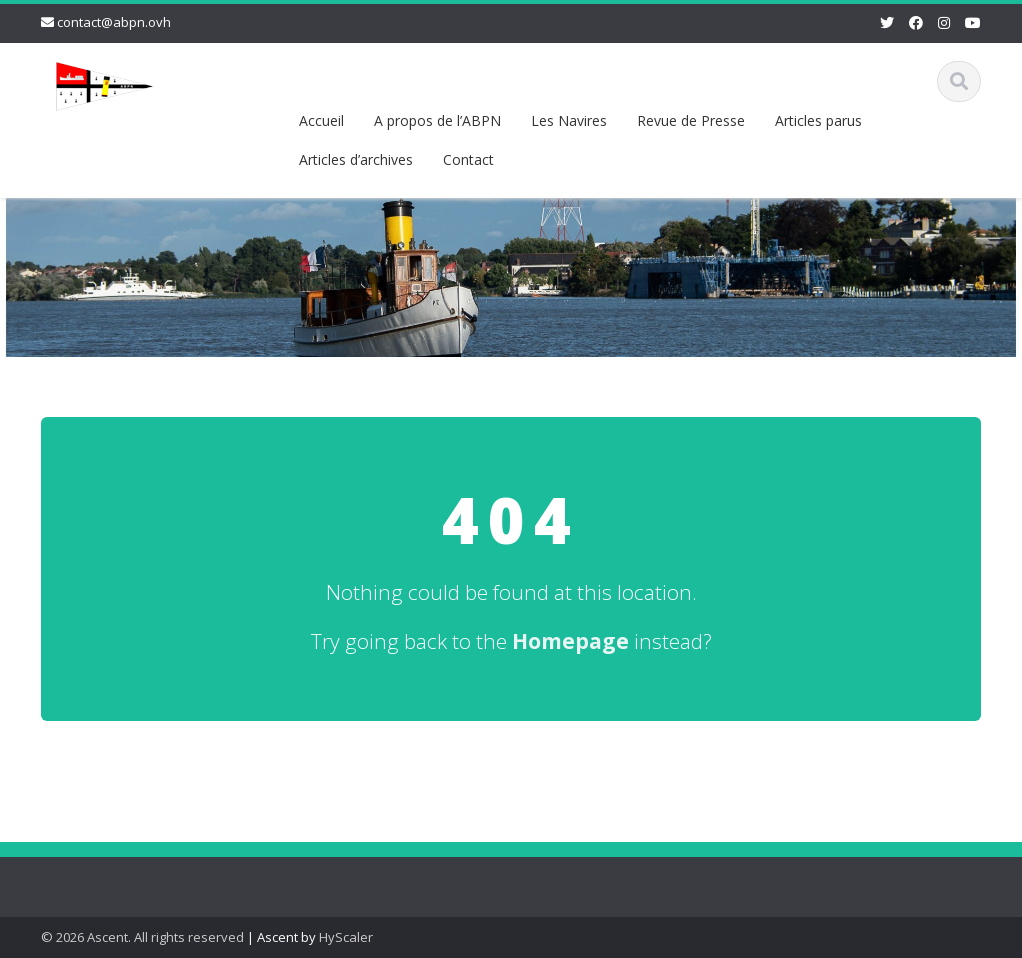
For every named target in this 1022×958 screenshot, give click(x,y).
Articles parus (818, 120)
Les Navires (569, 120)
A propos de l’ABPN (437, 120)
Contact (468, 159)
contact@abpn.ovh (114, 22)
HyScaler (346, 937)
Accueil (321, 120)
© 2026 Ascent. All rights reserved (142, 937)
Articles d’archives (356, 159)
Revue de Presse (691, 120)
